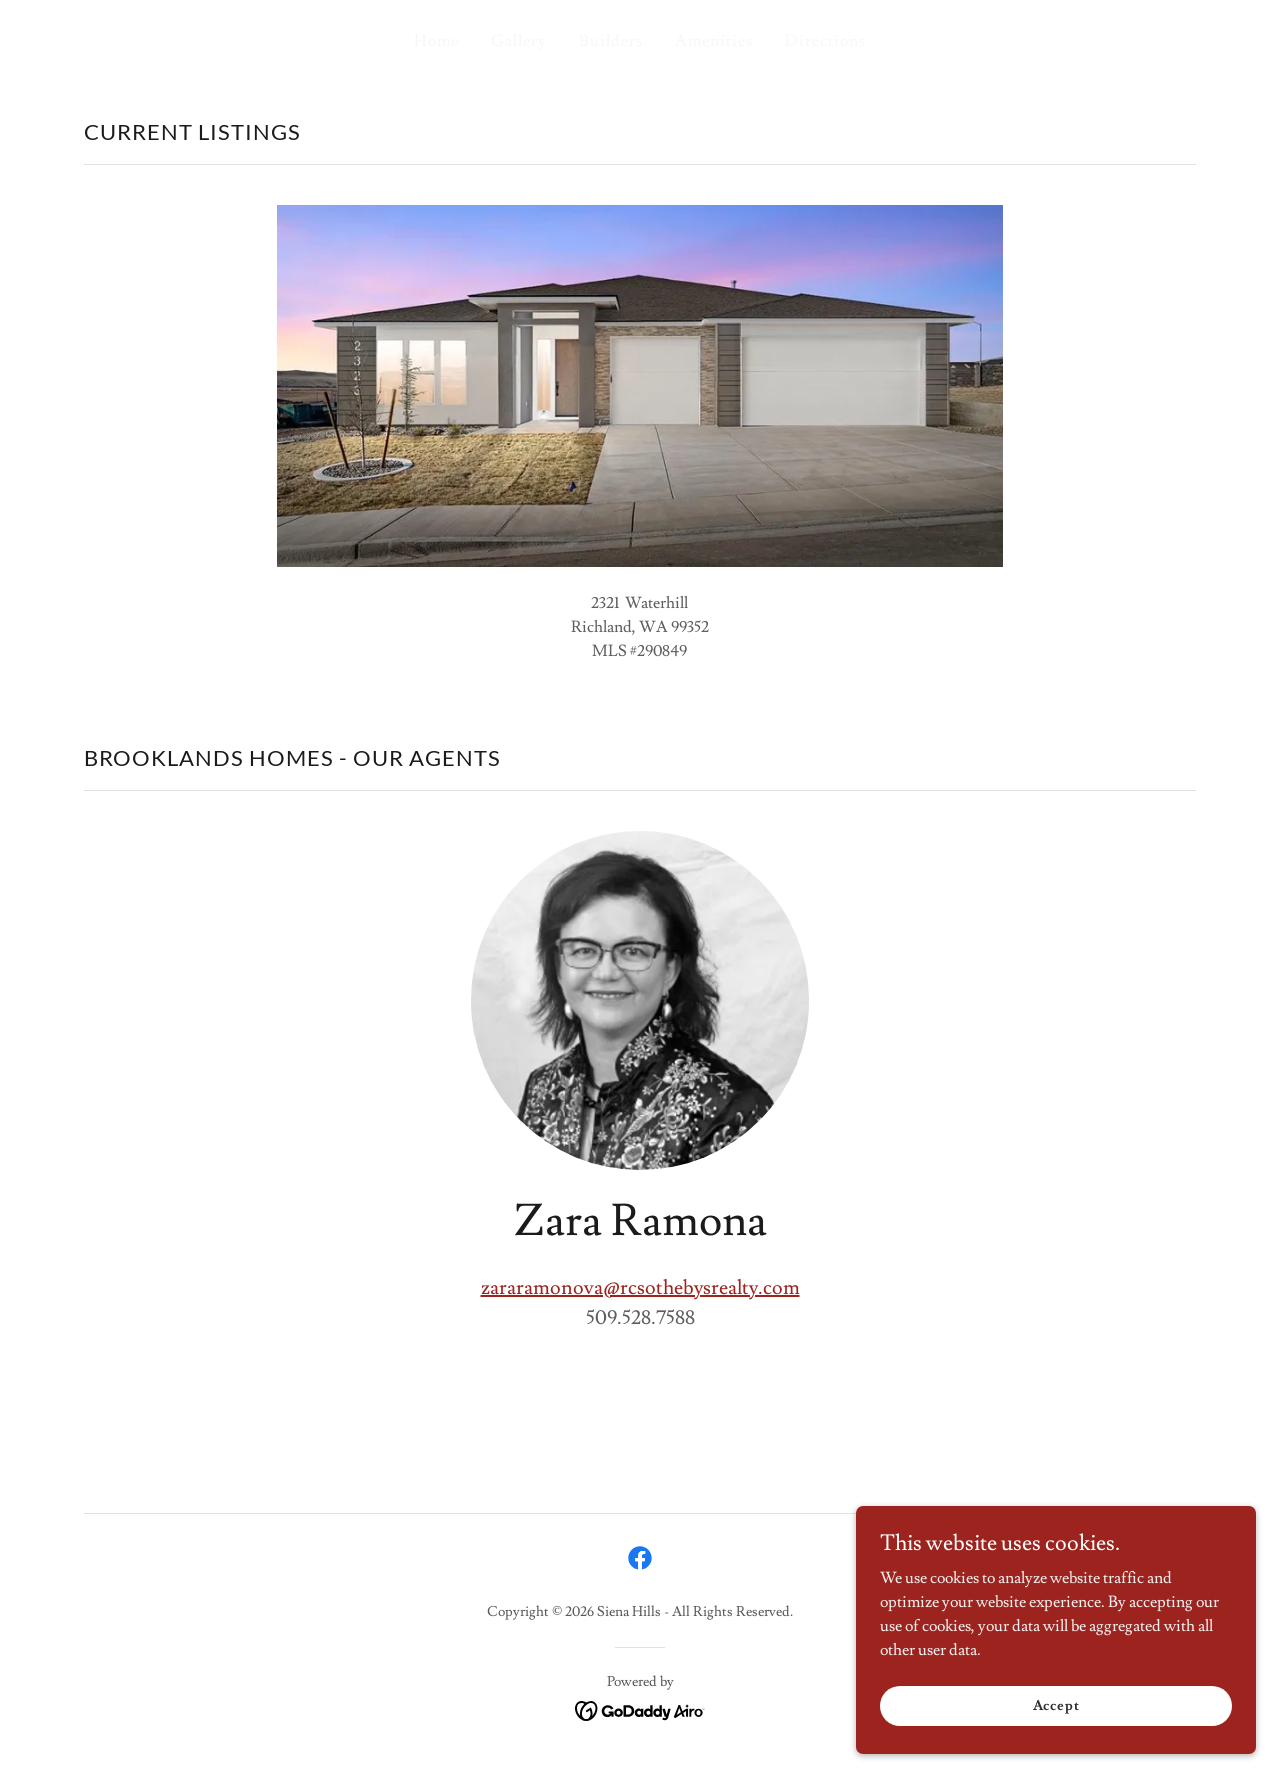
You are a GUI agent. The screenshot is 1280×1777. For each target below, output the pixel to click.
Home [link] (436, 41)
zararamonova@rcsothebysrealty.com (640, 1288)
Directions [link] (825, 41)
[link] (640, 1558)
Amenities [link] (714, 41)
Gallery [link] (519, 41)
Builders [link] (611, 41)
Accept (1055, 1705)
